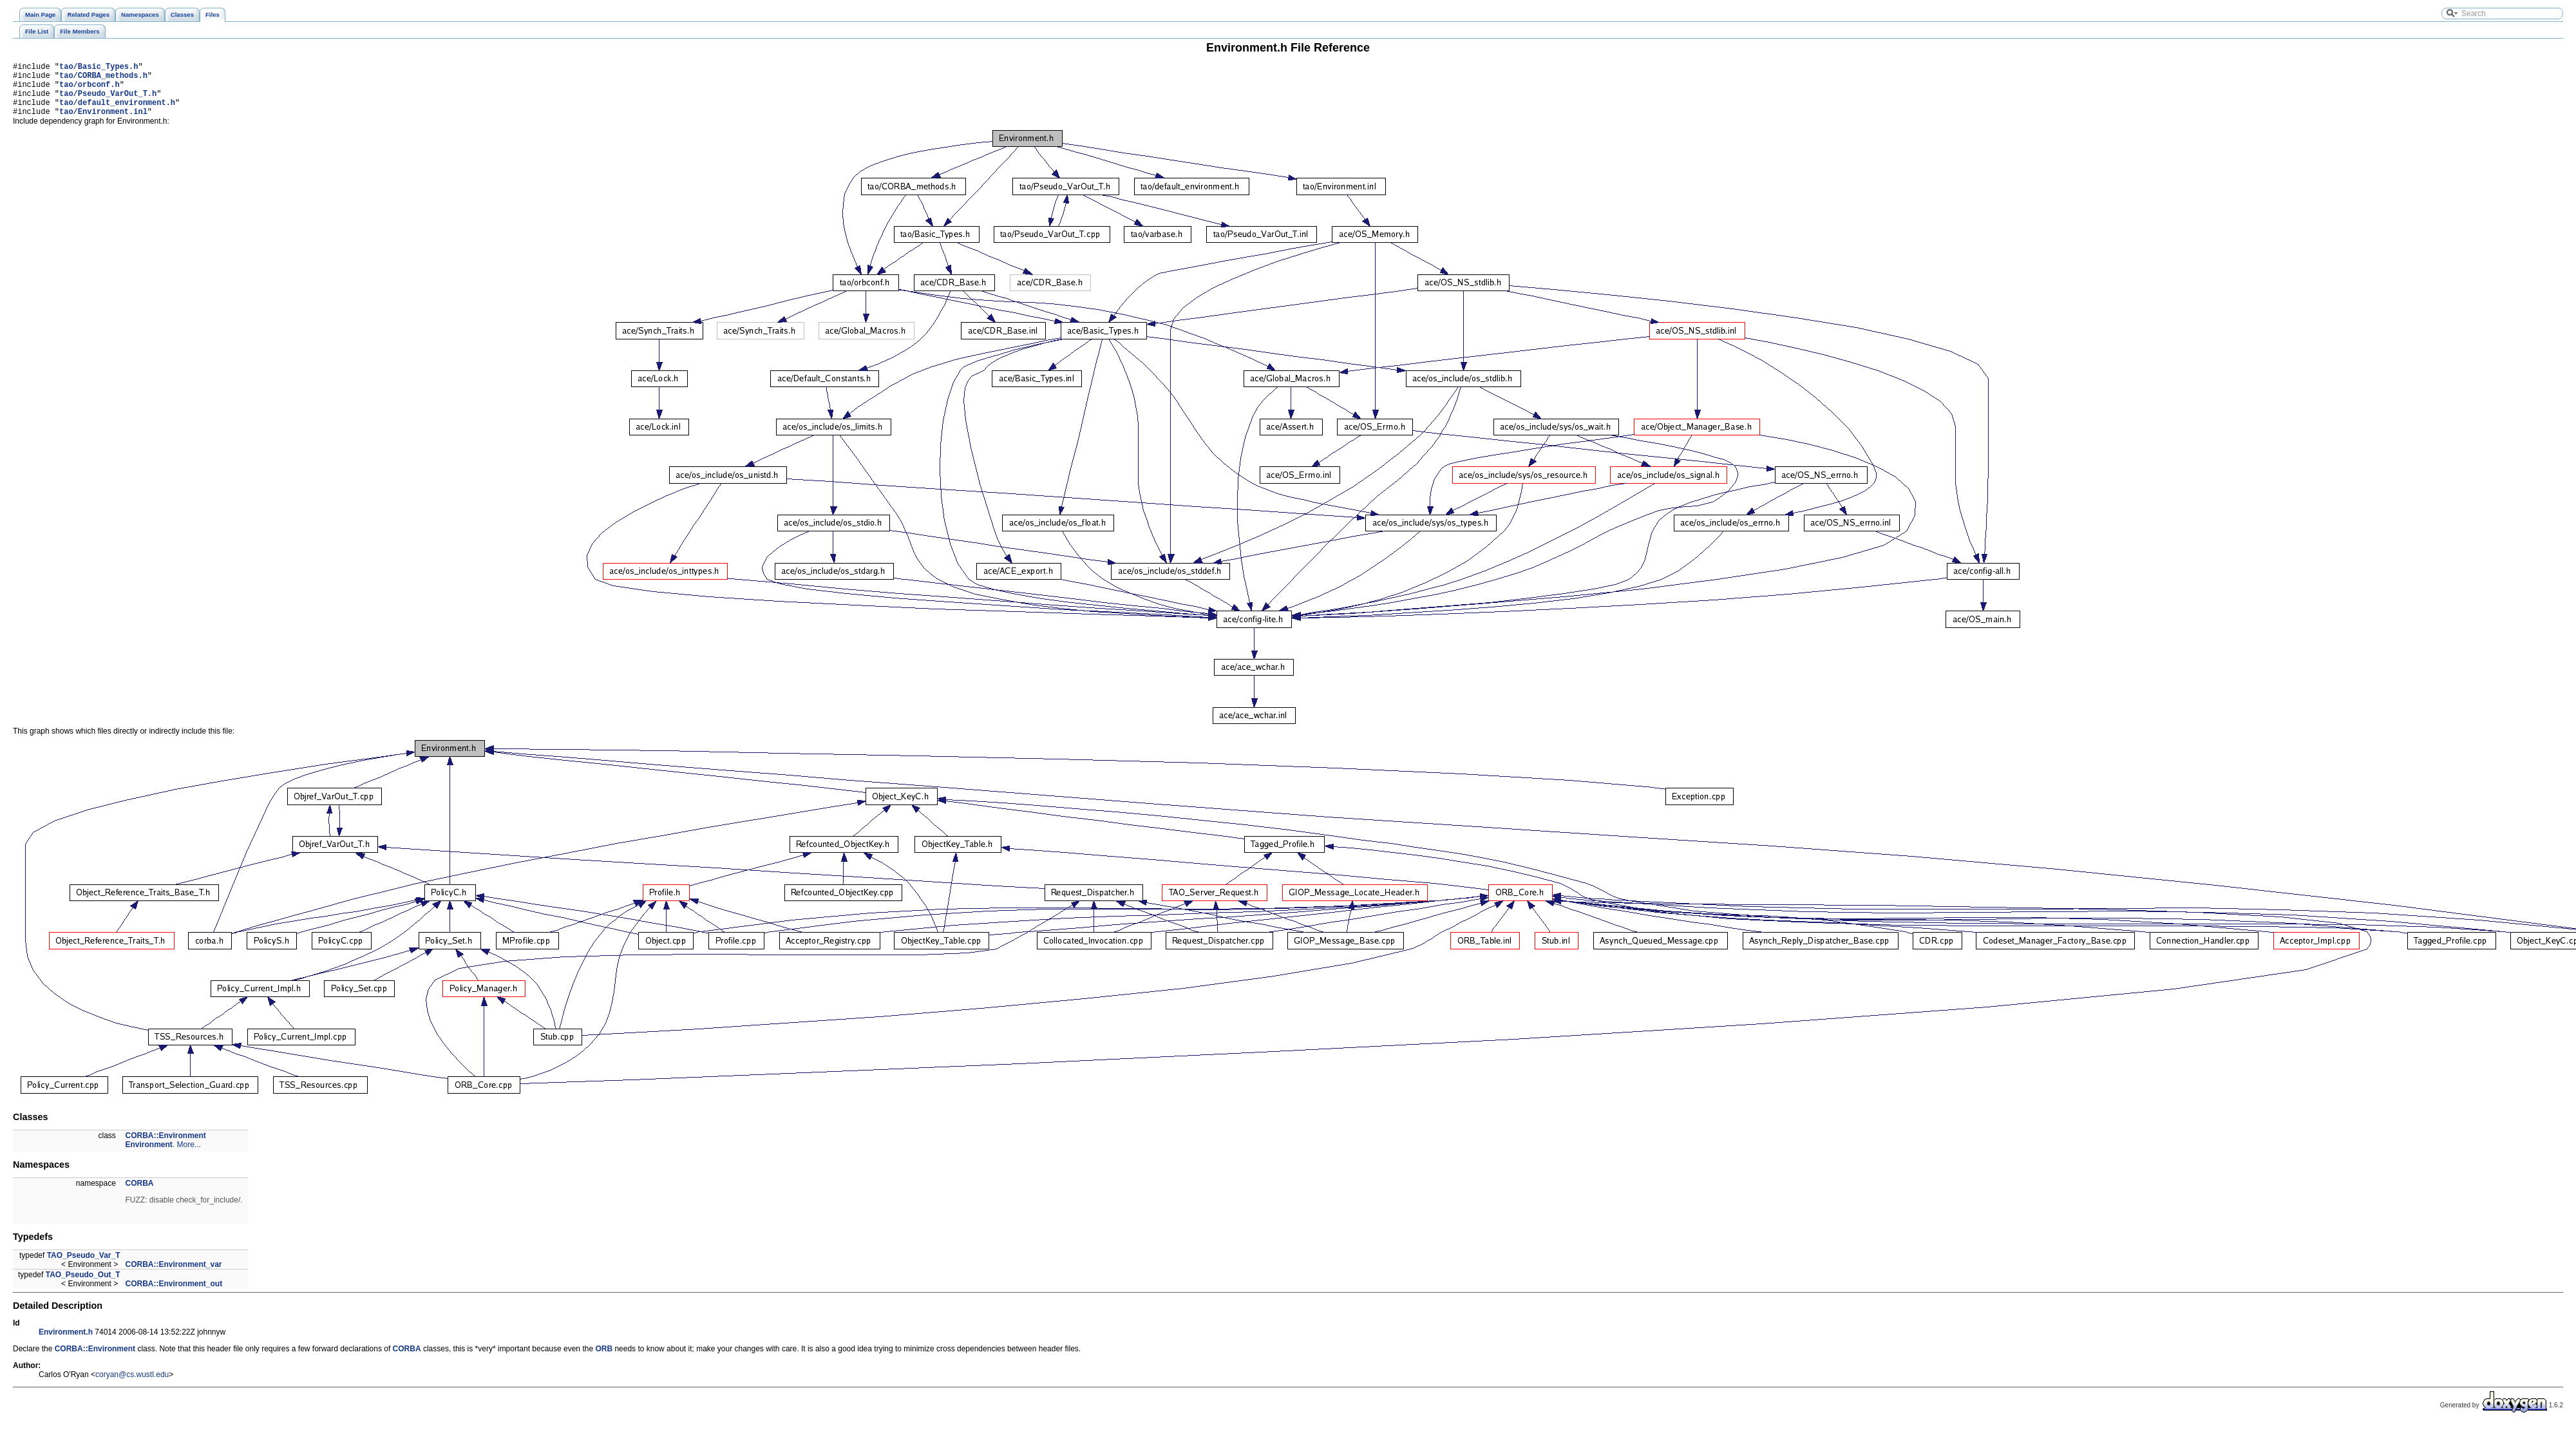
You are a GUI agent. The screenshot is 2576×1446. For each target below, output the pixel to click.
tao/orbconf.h (89, 89)
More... (189, 1156)
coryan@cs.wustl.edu (132, 1386)
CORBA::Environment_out (174, 1295)
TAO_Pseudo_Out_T (83, 1286)
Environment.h (66, 1343)
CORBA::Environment (166, 1147)
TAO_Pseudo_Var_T (83, 1266)
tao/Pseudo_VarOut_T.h (107, 100)
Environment (149, 1156)
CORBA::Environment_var (174, 1275)
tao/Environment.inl (103, 122)
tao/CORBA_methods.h (103, 78)
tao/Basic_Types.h (98, 67)
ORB (603, 1360)
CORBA (140, 1194)
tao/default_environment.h (117, 111)
